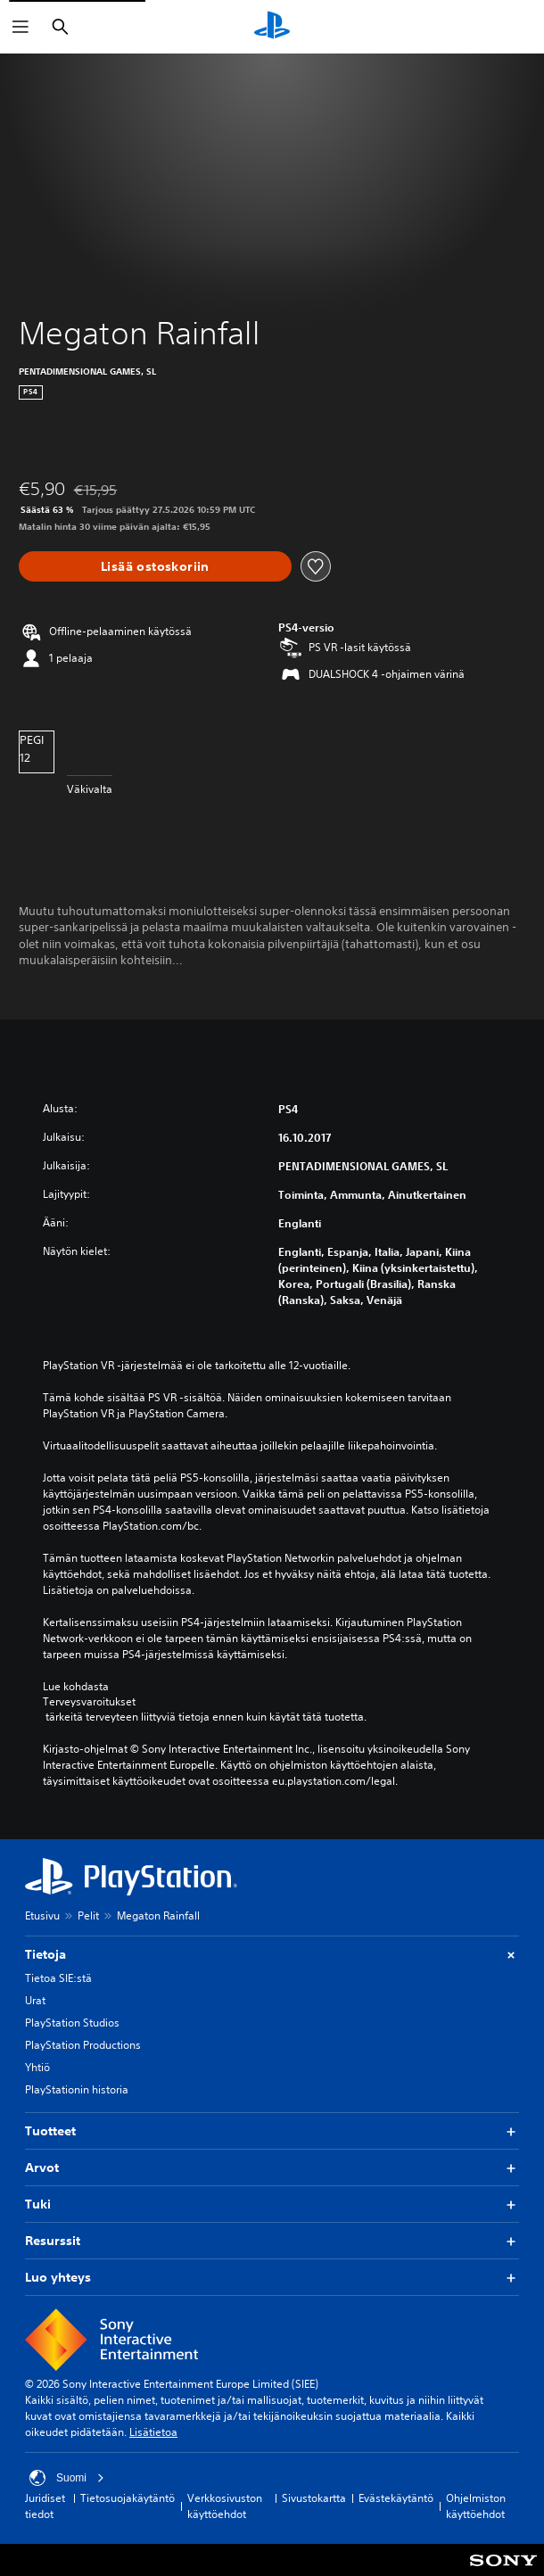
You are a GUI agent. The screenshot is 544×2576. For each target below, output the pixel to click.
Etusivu (42, 1915)
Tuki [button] (272, 2204)
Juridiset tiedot (45, 2506)
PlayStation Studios (72, 2022)
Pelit (88, 1915)
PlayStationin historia (76, 2089)
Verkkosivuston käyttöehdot (224, 2506)
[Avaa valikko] (20, 27)
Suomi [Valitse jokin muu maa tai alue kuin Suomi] (67, 2477)
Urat (35, 2000)
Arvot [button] (272, 2167)
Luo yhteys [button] (272, 2277)
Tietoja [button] (272, 1954)
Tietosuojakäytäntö (127, 2498)
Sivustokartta (314, 2498)
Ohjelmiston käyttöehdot (476, 2506)
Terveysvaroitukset (89, 1702)
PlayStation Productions (83, 2044)
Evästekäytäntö (396, 2498)
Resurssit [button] (272, 2241)
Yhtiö (37, 2067)
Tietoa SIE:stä (58, 1978)
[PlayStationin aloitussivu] (272, 27)
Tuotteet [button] (272, 2131)
